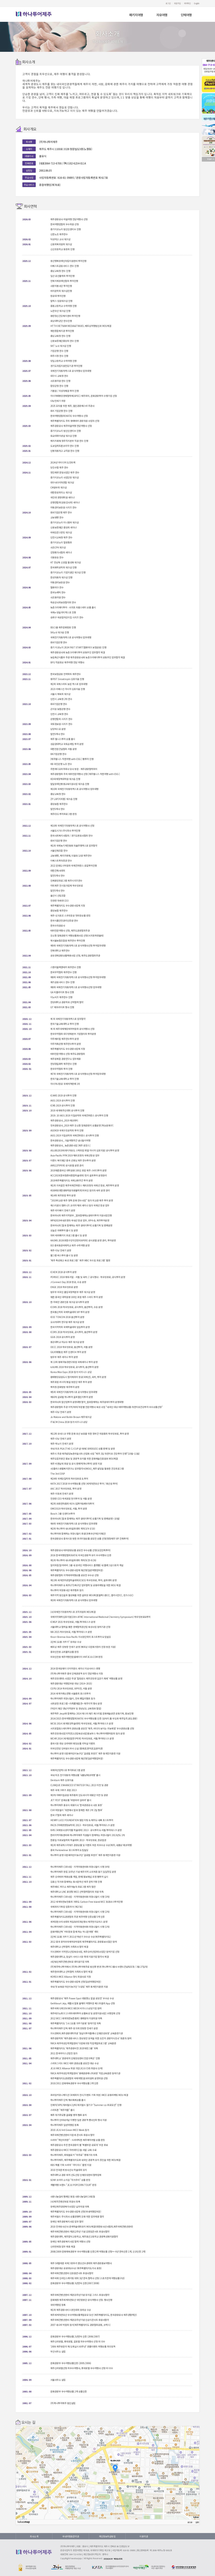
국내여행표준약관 (70, 2536)
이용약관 (144, 2536)
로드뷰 (189, 2522)
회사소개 (34, 2536)
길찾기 (197, 2522)
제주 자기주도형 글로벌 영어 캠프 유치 (68, 2115)
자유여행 (161, 14)
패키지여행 (136, 14)
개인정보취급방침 (107, 2536)
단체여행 (186, 14)
